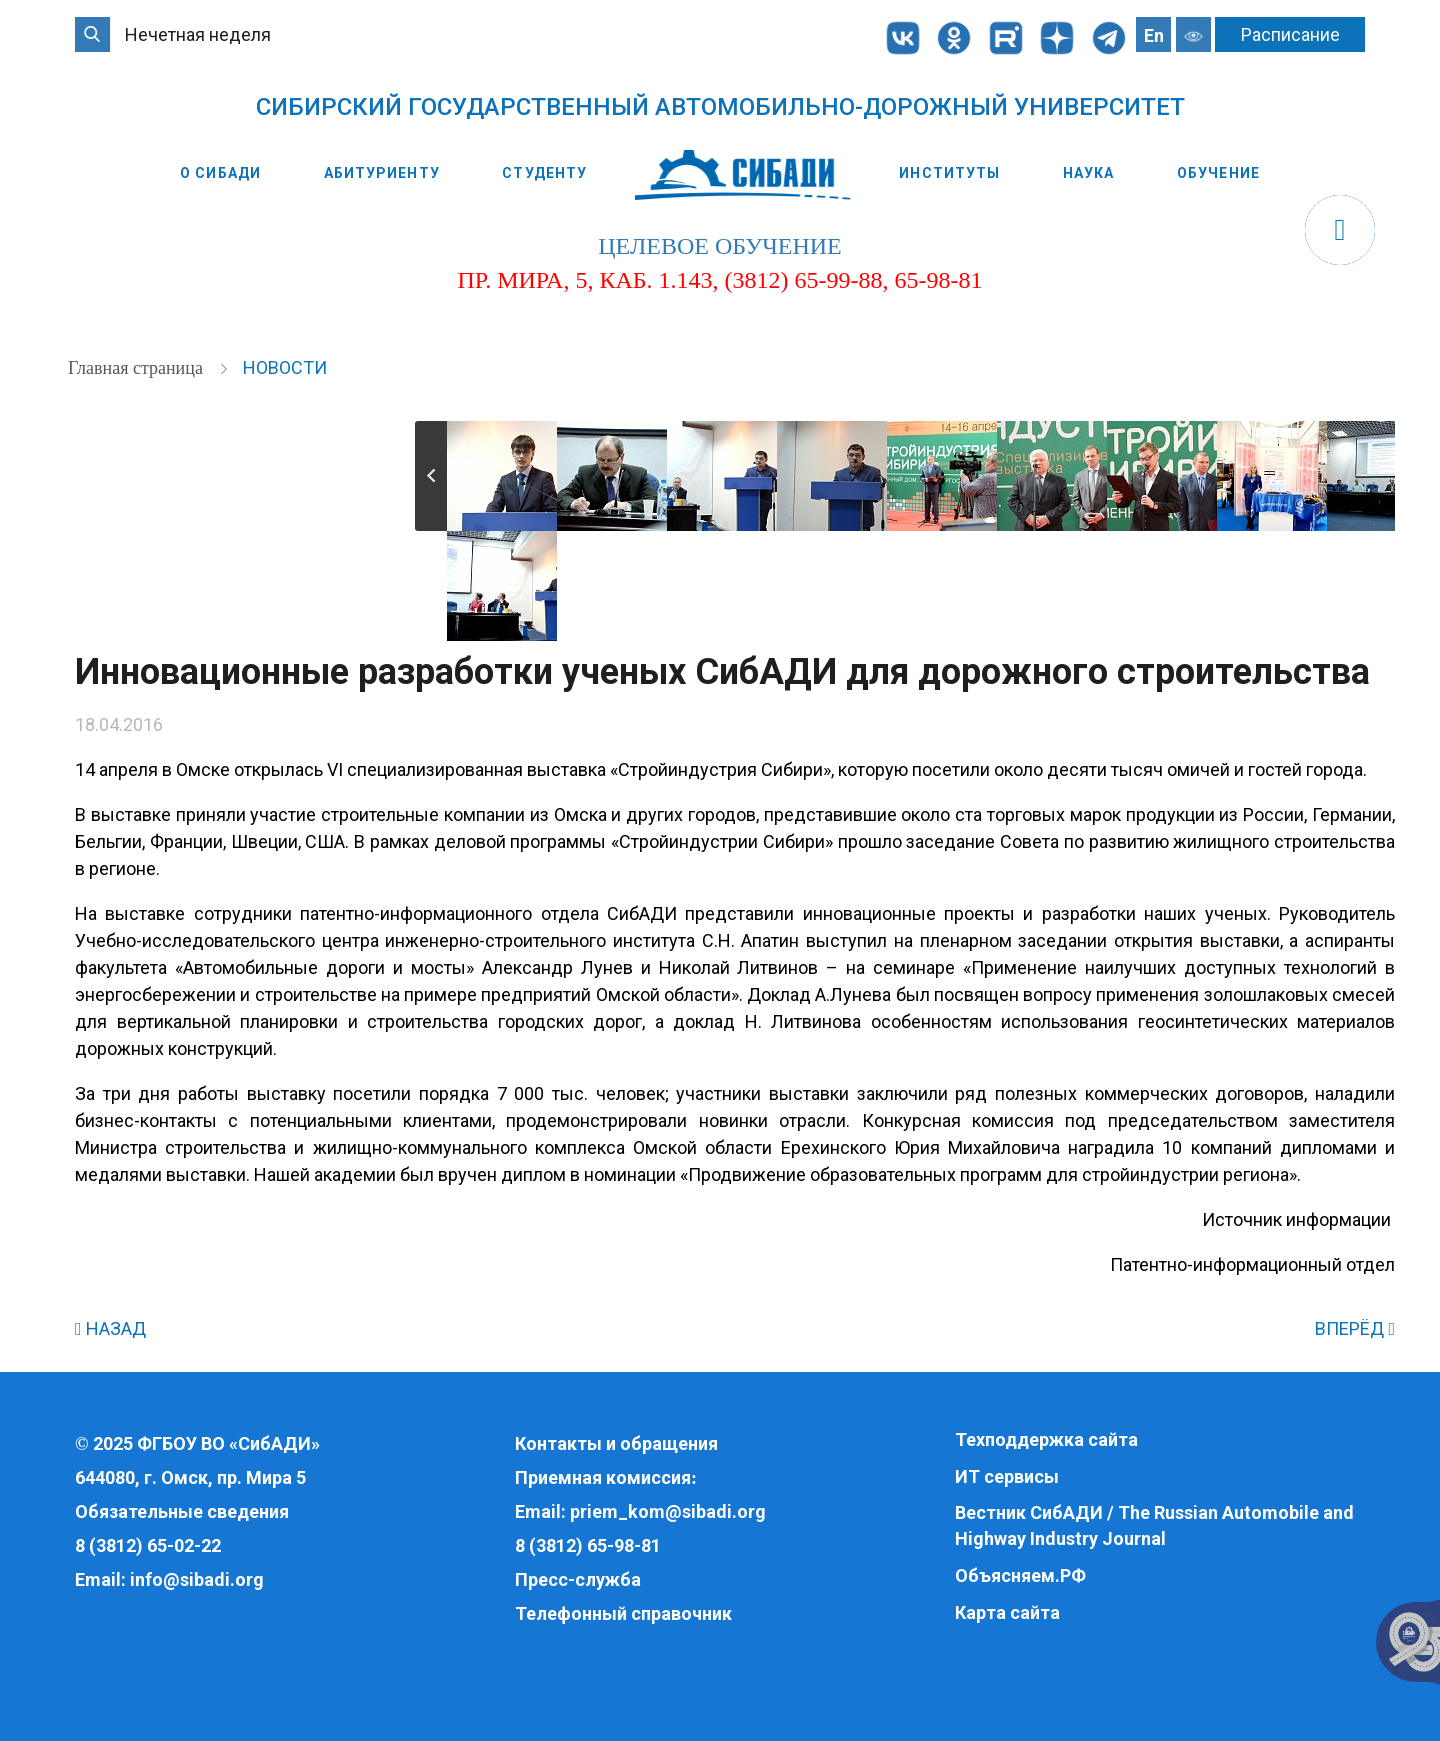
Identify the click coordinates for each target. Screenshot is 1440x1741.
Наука (1089, 173)
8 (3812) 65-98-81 (588, 1545)
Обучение (1218, 173)
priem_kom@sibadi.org (668, 1511)
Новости (285, 367)
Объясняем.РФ (1020, 1575)
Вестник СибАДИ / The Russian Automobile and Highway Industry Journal (1154, 1525)
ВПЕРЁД (1355, 1328)
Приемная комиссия (603, 1477)
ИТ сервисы (1007, 1476)
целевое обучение (719, 246)
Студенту (544, 173)
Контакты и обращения (616, 1443)
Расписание (1290, 34)
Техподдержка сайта (1046, 1439)
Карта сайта (1007, 1612)
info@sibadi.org (197, 1579)
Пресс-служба (578, 1579)
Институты (949, 173)
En (1154, 35)
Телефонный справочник (623, 1613)
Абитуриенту (382, 173)
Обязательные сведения (182, 1511)
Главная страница (137, 368)
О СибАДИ (220, 173)
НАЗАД (110, 1328)
